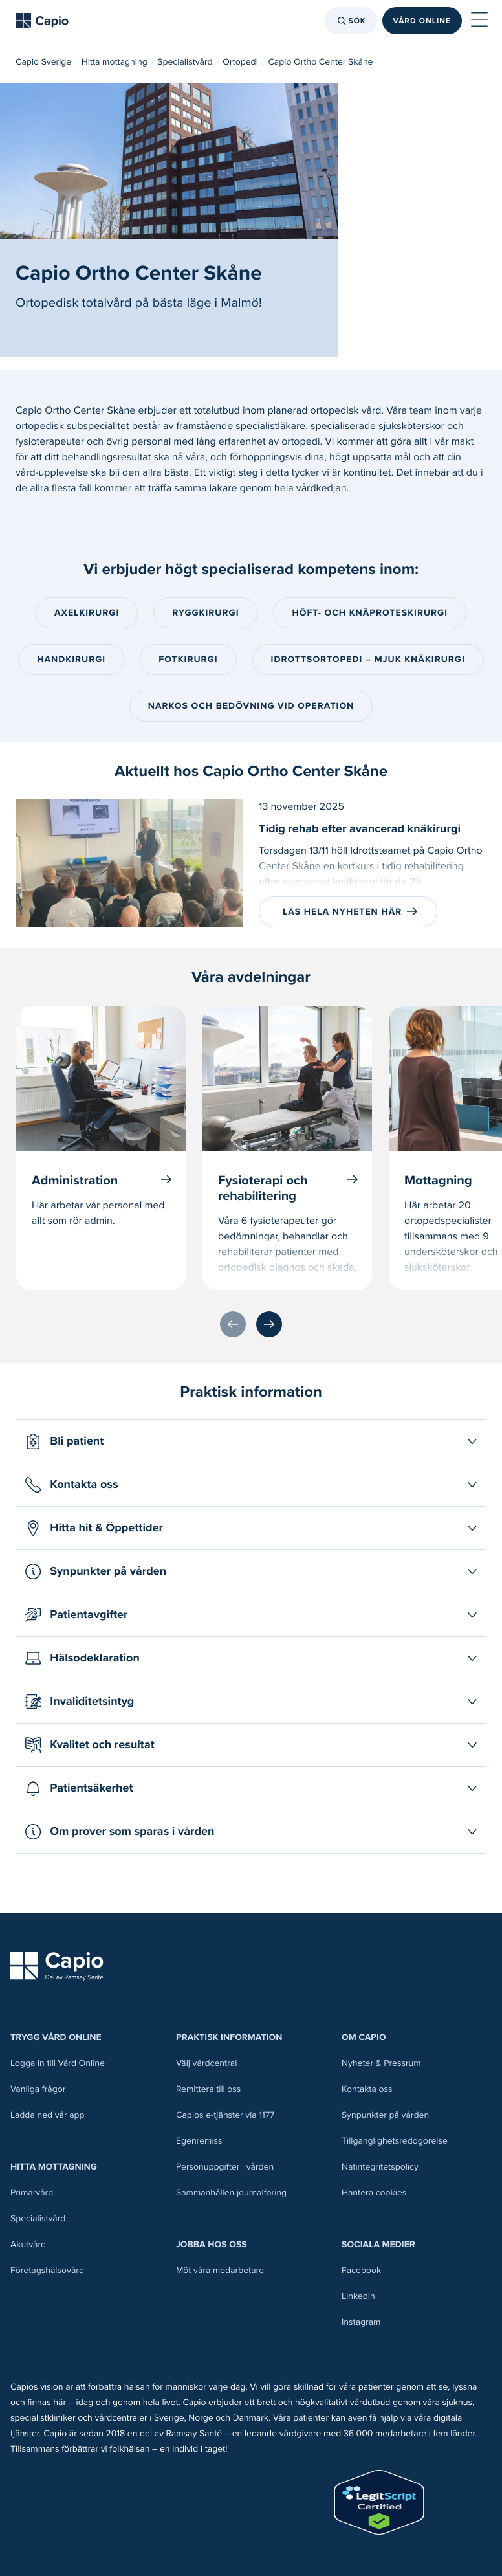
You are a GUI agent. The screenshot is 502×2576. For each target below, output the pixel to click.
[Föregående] (233, 1324)
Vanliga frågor (37, 2089)
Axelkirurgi (86, 612)
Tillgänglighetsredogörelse (395, 2141)
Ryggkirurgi (205, 612)
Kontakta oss (367, 2089)
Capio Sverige (43, 62)
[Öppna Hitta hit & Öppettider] (251, 1528)
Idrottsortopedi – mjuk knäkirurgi (368, 659)
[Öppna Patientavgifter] (251, 1615)
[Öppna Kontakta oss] (251, 1485)
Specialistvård (184, 62)
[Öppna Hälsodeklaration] (251, 1658)
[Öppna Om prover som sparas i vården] (251, 1832)
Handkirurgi (71, 659)
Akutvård (28, 2244)
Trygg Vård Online (56, 2037)
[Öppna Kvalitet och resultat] (251, 1745)
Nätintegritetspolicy (380, 2166)
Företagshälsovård (47, 2270)
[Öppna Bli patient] (251, 1441)
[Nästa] (269, 1324)
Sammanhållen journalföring (231, 2192)
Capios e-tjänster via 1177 (225, 2115)
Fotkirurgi (187, 659)
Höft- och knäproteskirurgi (370, 612)
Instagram (361, 2322)
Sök (350, 20)
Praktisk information (229, 2037)
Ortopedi (240, 62)
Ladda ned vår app (47, 2115)
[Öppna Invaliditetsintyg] (251, 1702)
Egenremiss (199, 2141)
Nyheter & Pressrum (381, 2063)
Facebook (361, 2270)
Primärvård (31, 2192)
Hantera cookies (374, 2192)
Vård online (422, 21)
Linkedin (358, 2296)
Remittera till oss (208, 2089)
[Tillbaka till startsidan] (42, 20)
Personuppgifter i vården (225, 2166)
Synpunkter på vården (385, 2115)
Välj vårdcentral (206, 2063)
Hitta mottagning (114, 62)
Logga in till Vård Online (57, 2063)
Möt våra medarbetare (220, 2270)
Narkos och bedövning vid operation (251, 706)
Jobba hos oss (211, 2244)
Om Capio (364, 2037)
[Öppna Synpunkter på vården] (251, 1571)
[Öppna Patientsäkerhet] (251, 1788)
